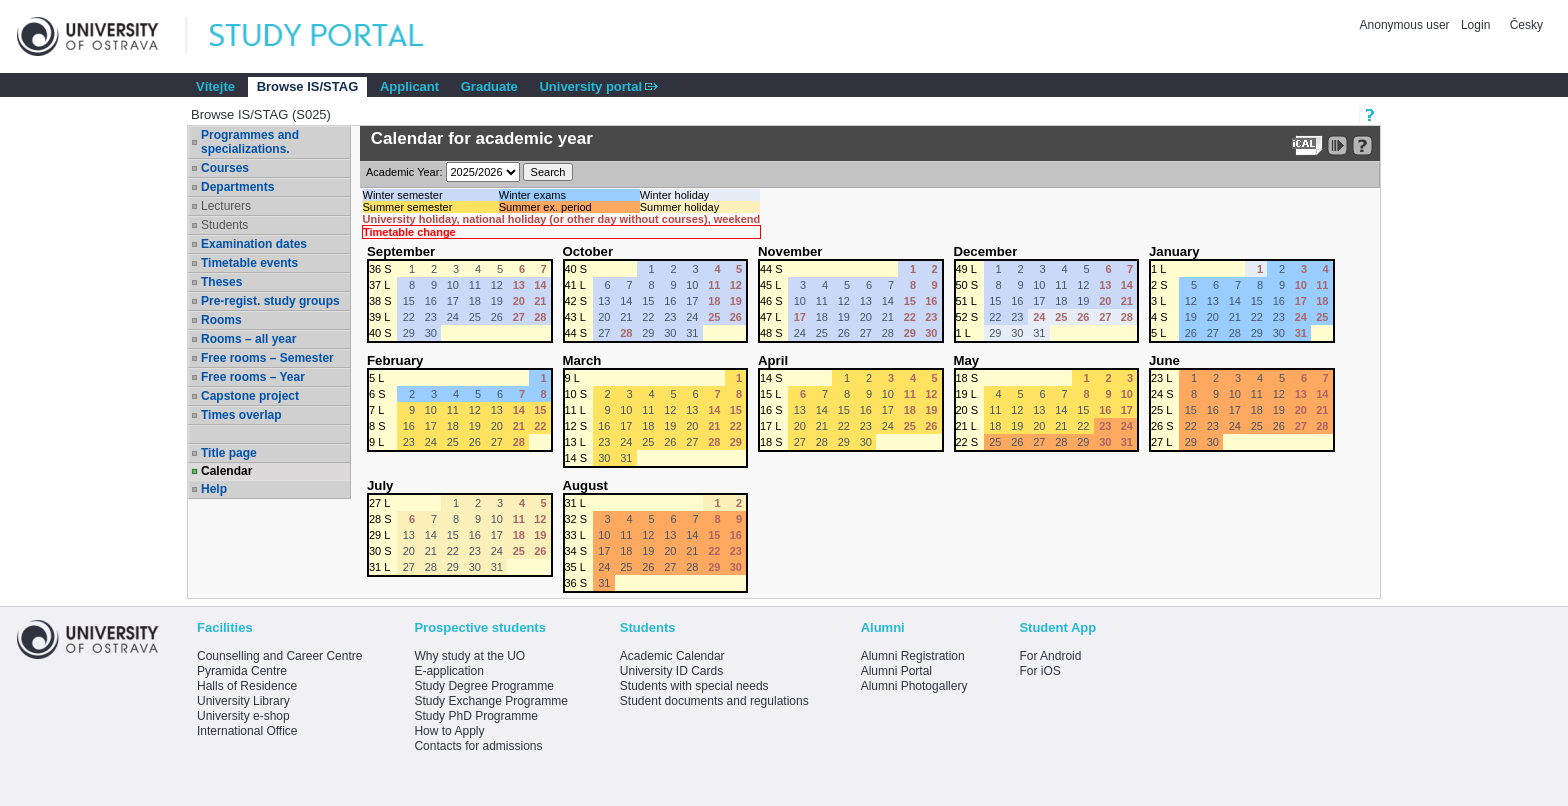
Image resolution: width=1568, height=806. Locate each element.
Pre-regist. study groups (270, 301)
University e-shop (243, 716)
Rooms (221, 320)
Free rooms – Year (253, 377)
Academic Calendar (672, 656)
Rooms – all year (248, 339)
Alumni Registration (913, 656)
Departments (237, 187)
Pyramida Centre (242, 671)
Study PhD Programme (475, 716)
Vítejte (215, 86)
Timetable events (249, 263)
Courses (225, 168)
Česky (1526, 25)
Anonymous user (1406, 25)
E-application (448, 671)
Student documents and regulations (714, 701)
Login (1475, 25)
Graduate (489, 86)
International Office (247, 731)
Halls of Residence (247, 686)
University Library (243, 701)
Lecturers (226, 206)
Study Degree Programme (483, 686)
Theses (221, 282)
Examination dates (254, 244)
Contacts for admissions (478, 746)
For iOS (1039, 671)
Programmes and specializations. (250, 142)
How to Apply (449, 731)
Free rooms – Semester (267, 358)
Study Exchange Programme (490, 701)
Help (214, 489)
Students (224, 225)
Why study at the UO (469, 656)
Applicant (409, 86)
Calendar (226, 471)
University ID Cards (671, 671)
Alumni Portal (896, 671)
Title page (229, 453)
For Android (1050, 656)
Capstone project (250, 396)
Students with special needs (694, 686)
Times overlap (241, 415)
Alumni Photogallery (914, 686)
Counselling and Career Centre (279, 656)
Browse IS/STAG (308, 86)
